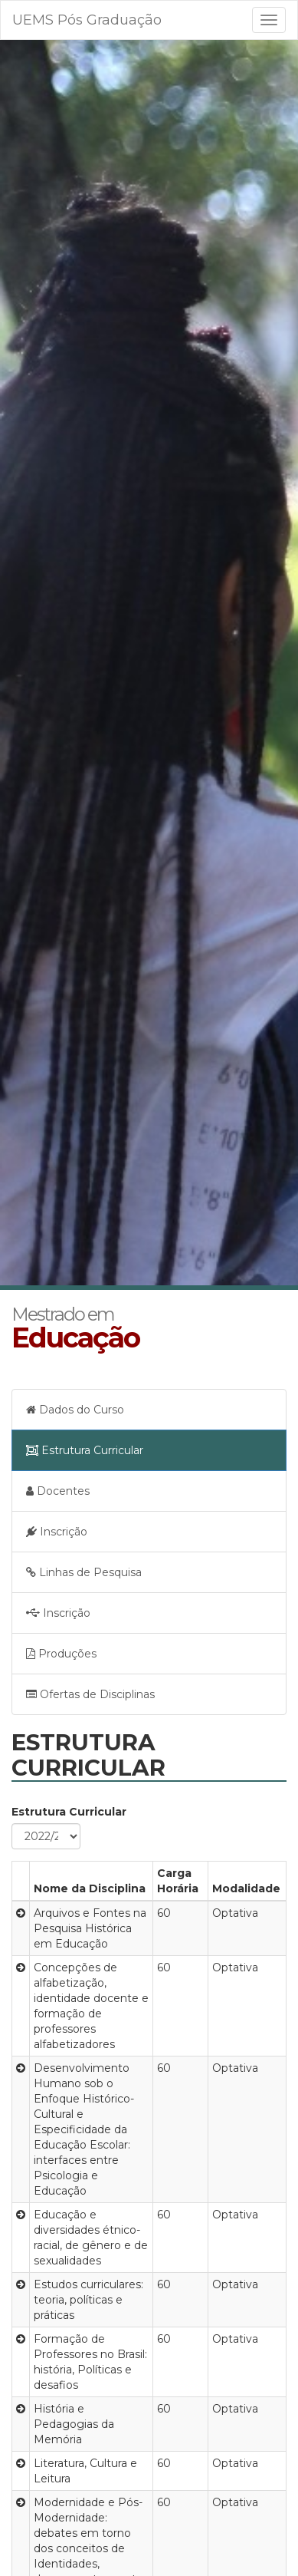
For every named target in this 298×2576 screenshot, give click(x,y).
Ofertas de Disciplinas (90, 1694)
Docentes (58, 1491)
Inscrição (56, 1532)
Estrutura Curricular (84, 1450)
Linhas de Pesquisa (84, 1572)
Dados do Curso (75, 1410)
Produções (61, 1654)
